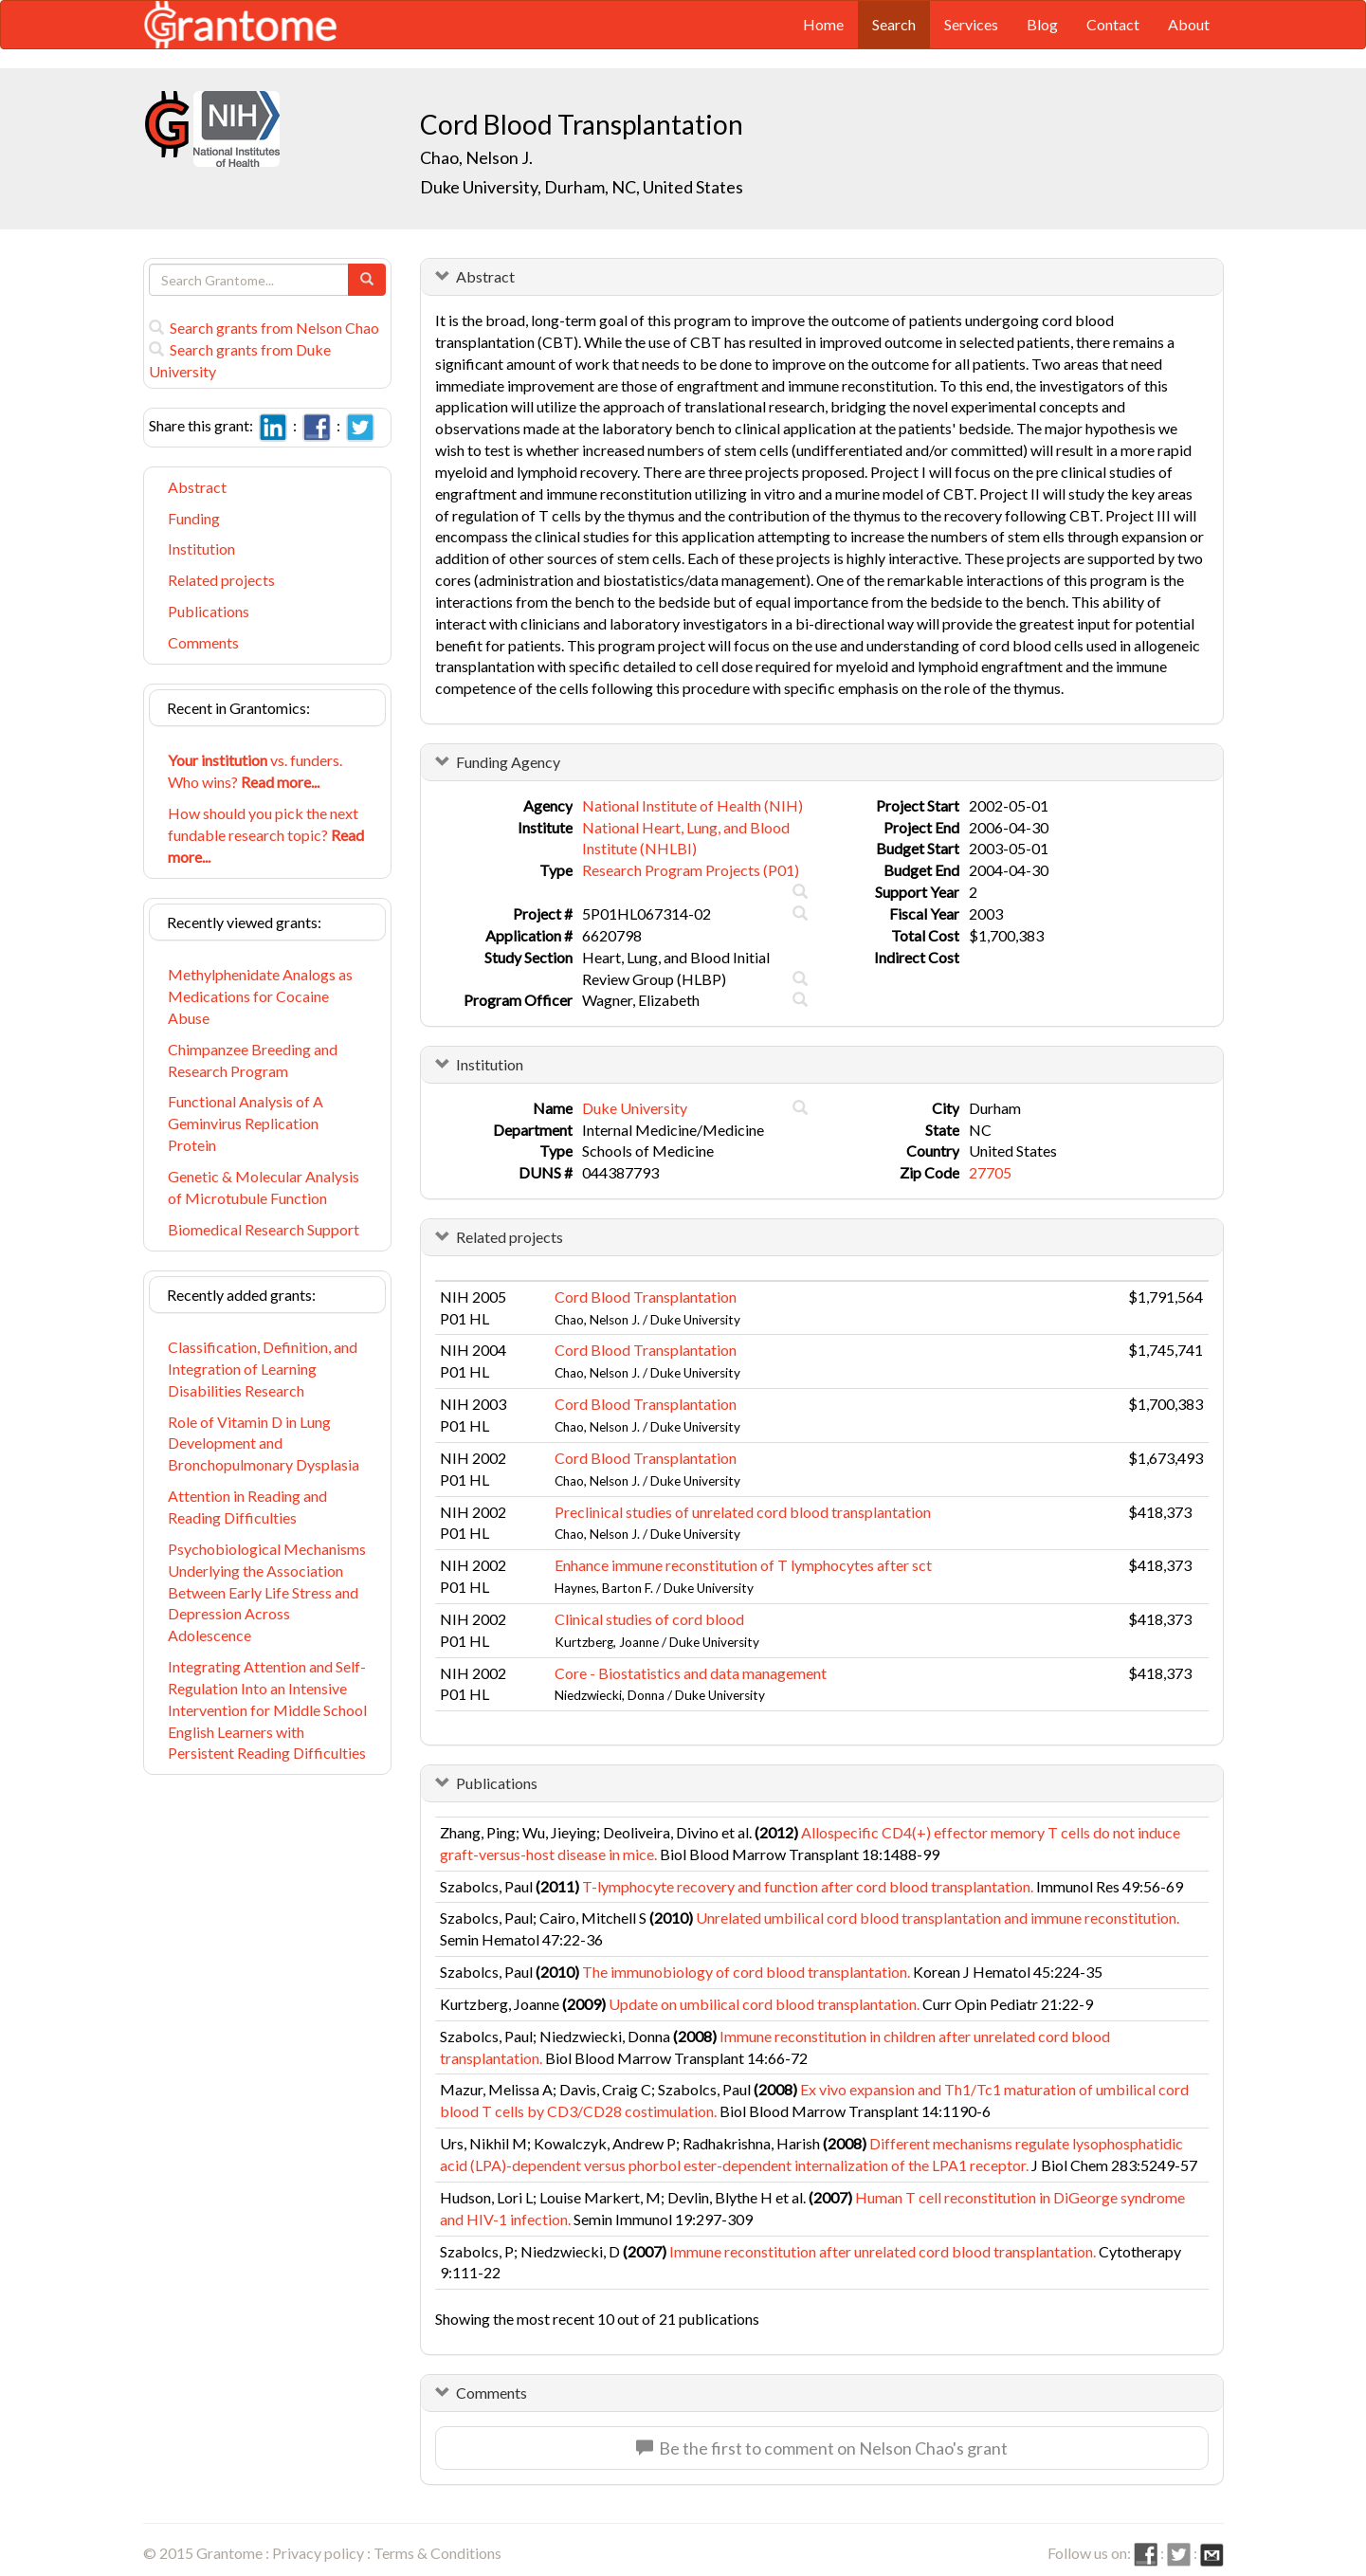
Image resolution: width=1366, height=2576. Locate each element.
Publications (208, 611)
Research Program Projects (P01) (690, 870)
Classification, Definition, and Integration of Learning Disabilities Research (262, 1368)
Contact (1112, 24)
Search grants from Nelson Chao (264, 328)
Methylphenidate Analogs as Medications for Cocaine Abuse (260, 996)
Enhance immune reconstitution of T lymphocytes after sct (743, 1565)
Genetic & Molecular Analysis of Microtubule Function (263, 1187)
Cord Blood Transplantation (646, 1297)
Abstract (197, 487)
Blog (1042, 24)
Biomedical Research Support (263, 1229)
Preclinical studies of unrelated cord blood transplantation (743, 1512)
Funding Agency (508, 762)
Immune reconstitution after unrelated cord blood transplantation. (882, 2251)
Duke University (634, 1108)
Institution (201, 548)
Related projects (221, 580)
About (1189, 24)
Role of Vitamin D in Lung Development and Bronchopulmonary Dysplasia (263, 1443)
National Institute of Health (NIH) (692, 805)
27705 (990, 1172)
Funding (194, 518)
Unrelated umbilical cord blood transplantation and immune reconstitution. (937, 1918)
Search (894, 24)
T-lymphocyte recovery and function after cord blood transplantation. (807, 1886)
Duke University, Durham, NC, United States (581, 186)
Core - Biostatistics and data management (691, 1673)
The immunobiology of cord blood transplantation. (746, 1972)
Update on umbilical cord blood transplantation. (764, 2004)
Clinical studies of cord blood (649, 1619)
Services (971, 24)
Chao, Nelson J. (476, 157)
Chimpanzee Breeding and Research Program (252, 1060)
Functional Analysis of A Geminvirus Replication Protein (245, 1123)
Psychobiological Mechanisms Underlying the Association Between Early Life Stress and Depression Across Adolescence (267, 1592)
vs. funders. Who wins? (255, 771)
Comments (203, 642)
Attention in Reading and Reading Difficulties (247, 1506)
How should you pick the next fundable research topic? (266, 835)
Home (823, 24)
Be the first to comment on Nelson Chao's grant (822, 2448)
